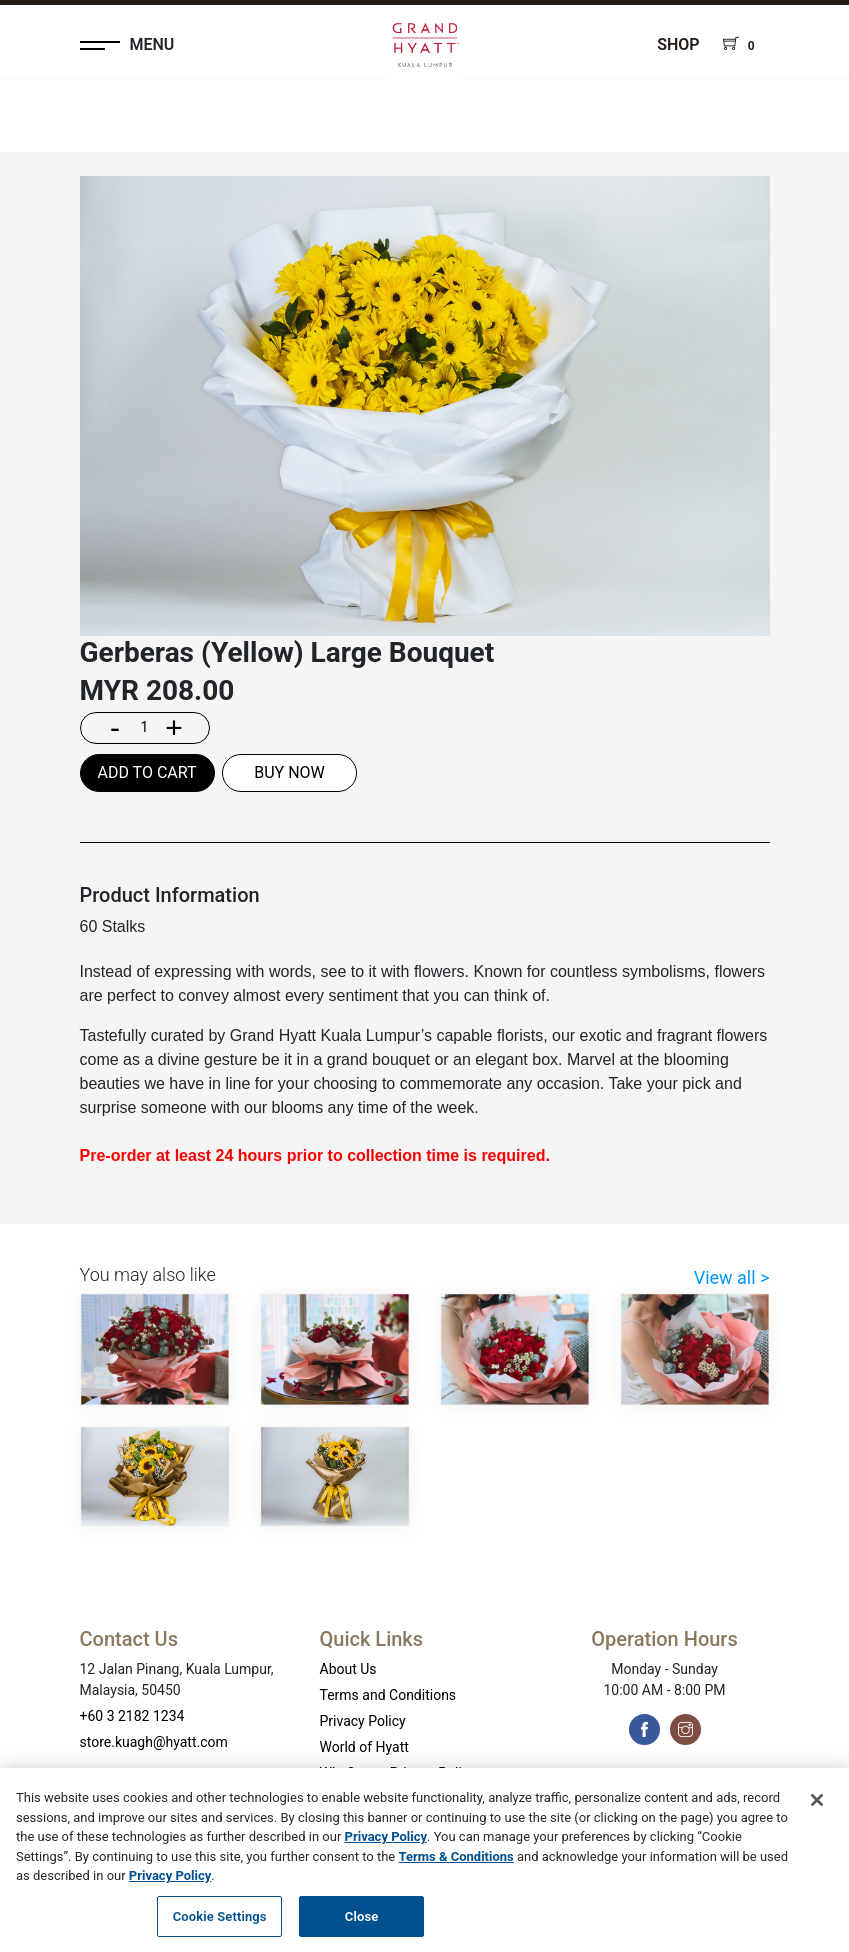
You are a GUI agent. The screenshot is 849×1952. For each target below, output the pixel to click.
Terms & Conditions (456, 1864)
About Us (348, 1669)
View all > (732, 1277)
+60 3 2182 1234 (132, 1716)
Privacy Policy (363, 1721)
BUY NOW (289, 772)
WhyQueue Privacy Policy (398, 1773)
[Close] (817, 1808)
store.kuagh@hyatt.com (154, 1742)
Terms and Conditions (388, 1695)
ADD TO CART (146, 772)
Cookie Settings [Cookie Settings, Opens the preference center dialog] (220, 1924)
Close (362, 1924)
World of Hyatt (364, 1747)
